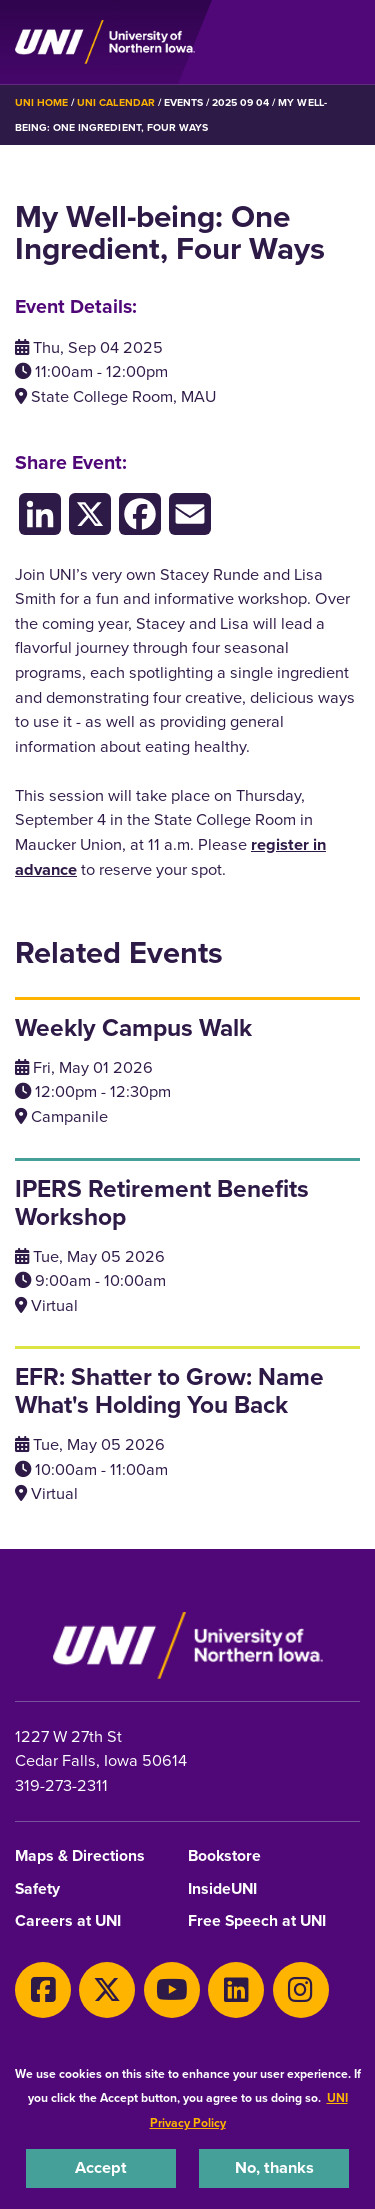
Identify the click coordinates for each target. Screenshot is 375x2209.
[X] (107, 1990)
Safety (37, 1889)
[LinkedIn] (40, 513)
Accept (101, 2167)
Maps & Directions (80, 1856)
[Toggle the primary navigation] (344, 42)
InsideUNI (222, 1889)
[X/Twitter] (90, 513)
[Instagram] (301, 1990)
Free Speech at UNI (257, 1921)
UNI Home (41, 102)
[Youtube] (172, 1990)
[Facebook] (140, 513)
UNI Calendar (115, 102)
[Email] (190, 513)
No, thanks (274, 2167)
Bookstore (224, 1856)
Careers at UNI (68, 1921)
